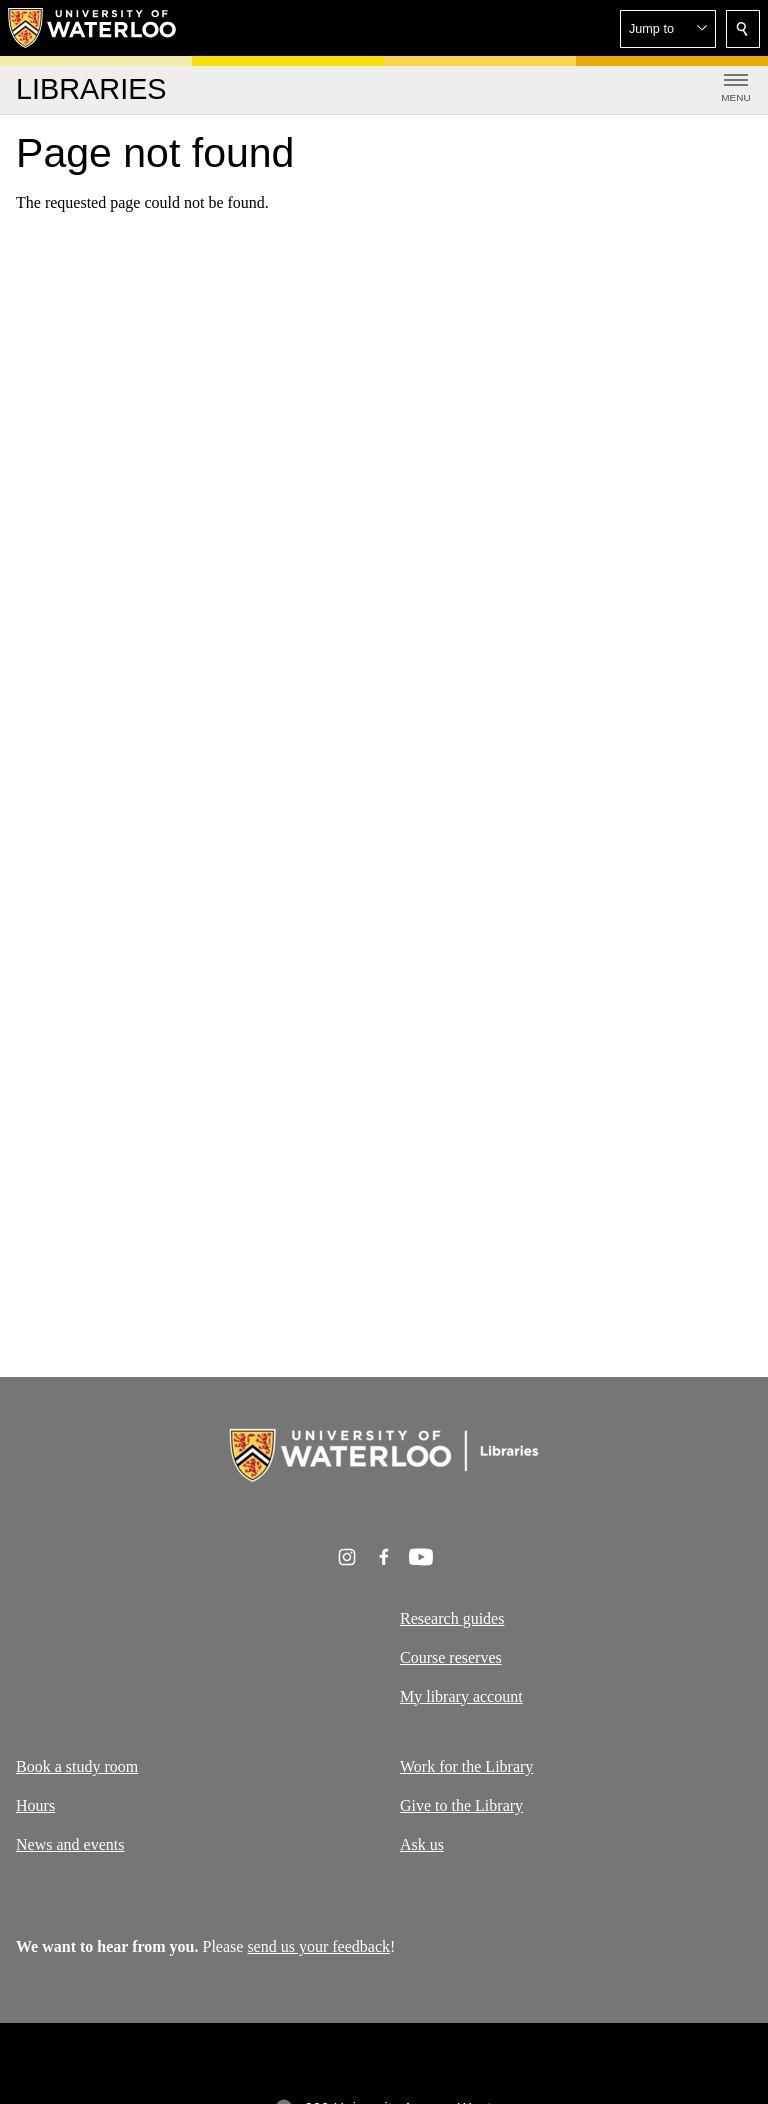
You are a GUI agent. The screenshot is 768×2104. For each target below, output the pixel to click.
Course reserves (451, 1656)
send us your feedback (318, 1946)
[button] (668, 29)
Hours (35, 1805)
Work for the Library (466, 1766)
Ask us (422, 1844)
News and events (70, 1844)
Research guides (452, 1618)
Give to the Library (461, 1805)
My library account (461, 1695)
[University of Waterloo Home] (93, 28)
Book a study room (77, 1766)
